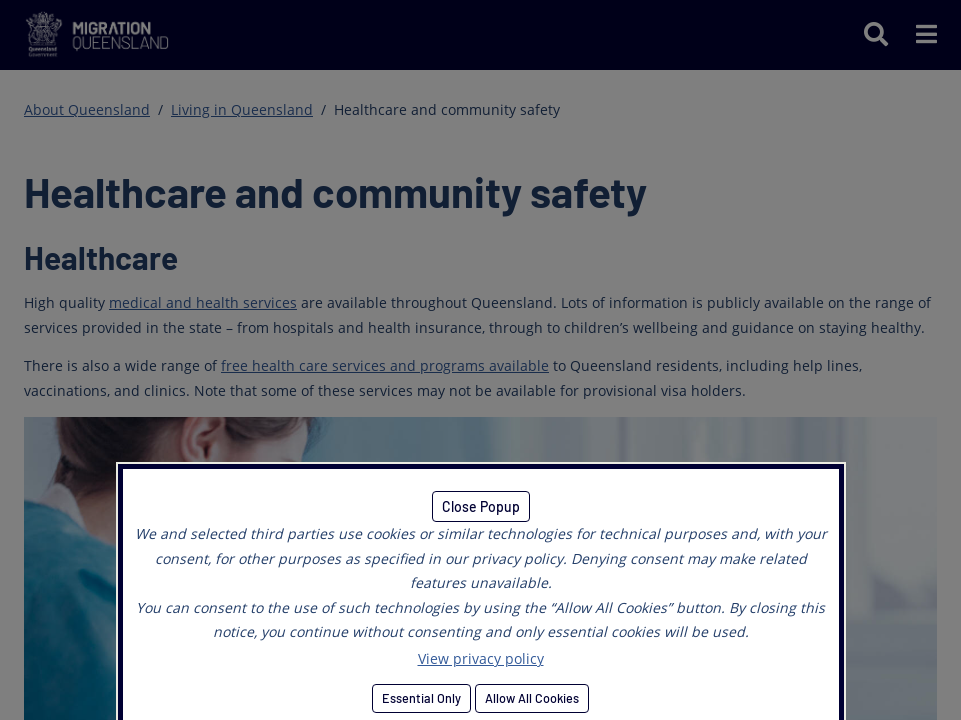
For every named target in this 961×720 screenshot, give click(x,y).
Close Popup (481, 506)
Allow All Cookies (532, 698)
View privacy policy (481, 658)
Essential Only (421, 698)
